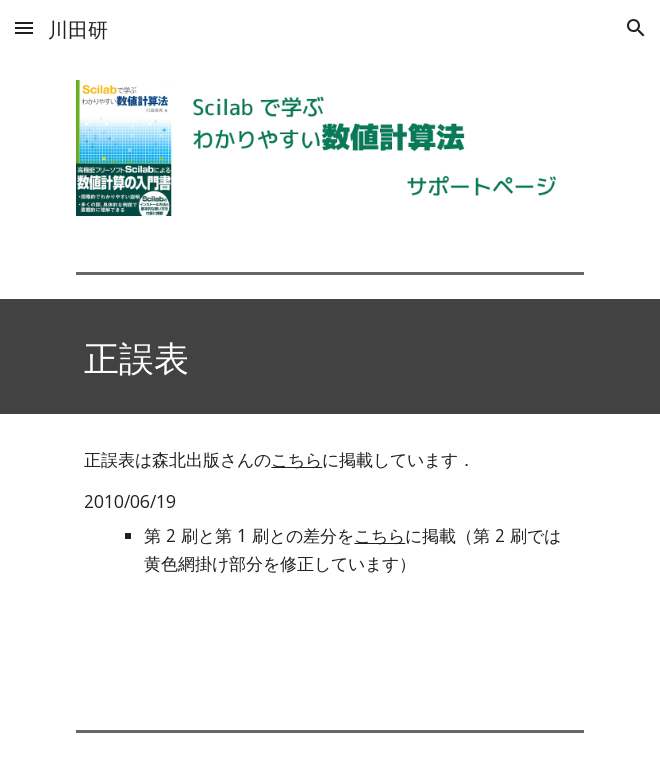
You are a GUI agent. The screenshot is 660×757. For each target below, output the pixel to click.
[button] (24, 27)
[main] (329, 356)
